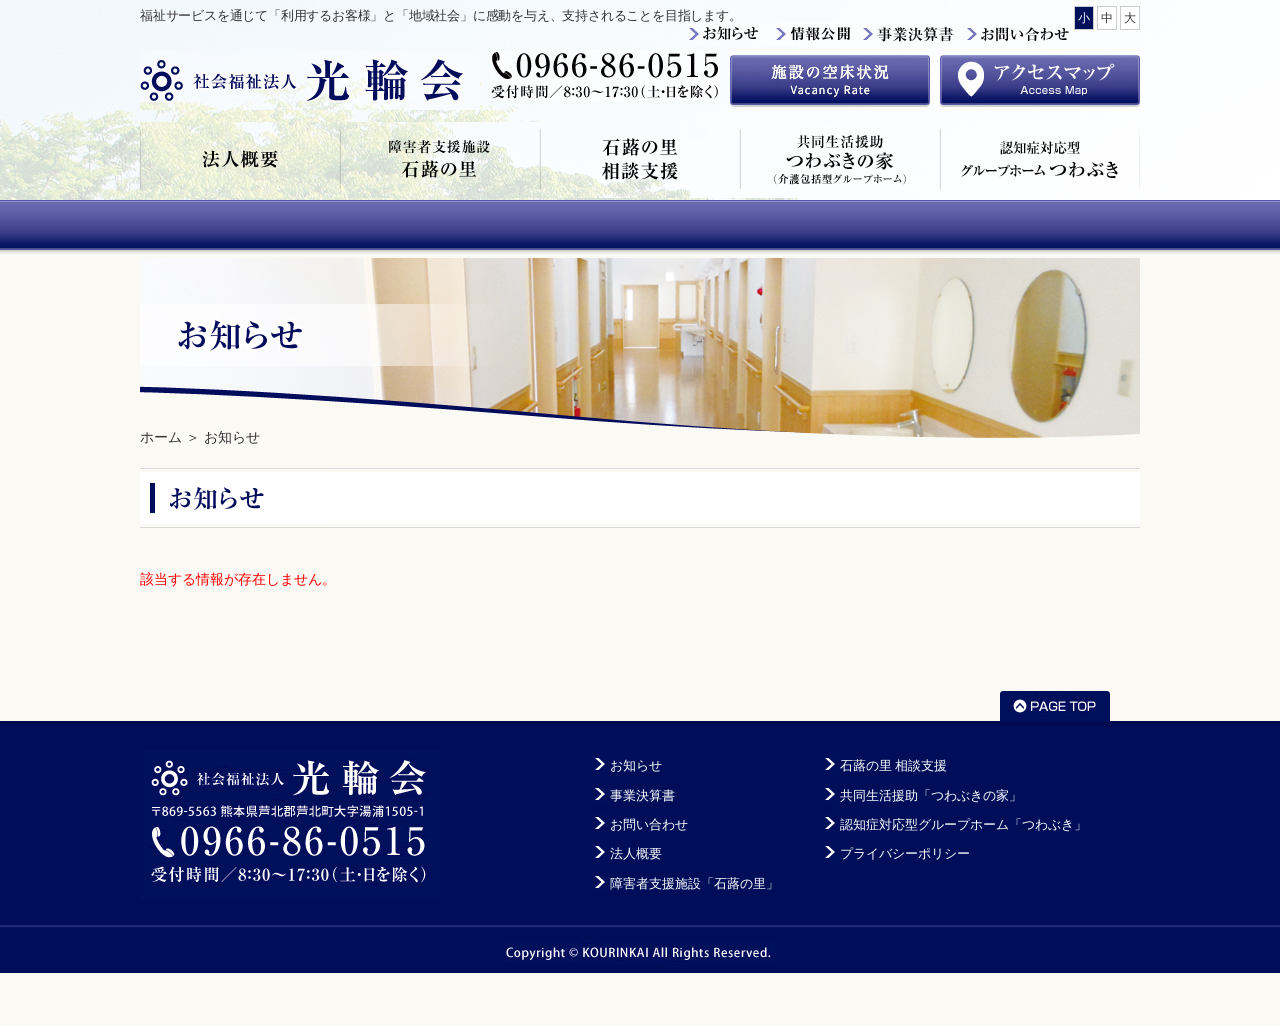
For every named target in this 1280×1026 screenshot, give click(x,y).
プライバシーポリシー (905, 854)
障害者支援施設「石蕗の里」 (440, 160)
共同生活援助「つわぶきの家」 (840, 160)
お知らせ (232, 437)
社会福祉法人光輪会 (310, 80)
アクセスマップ (1040, 81)
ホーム (161, 437)
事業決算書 (642, 796)
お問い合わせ (649, 825)
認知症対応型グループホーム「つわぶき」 (1040, 160)
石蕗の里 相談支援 (640, 160)
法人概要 (240, 160)
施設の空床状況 (830, 81)
